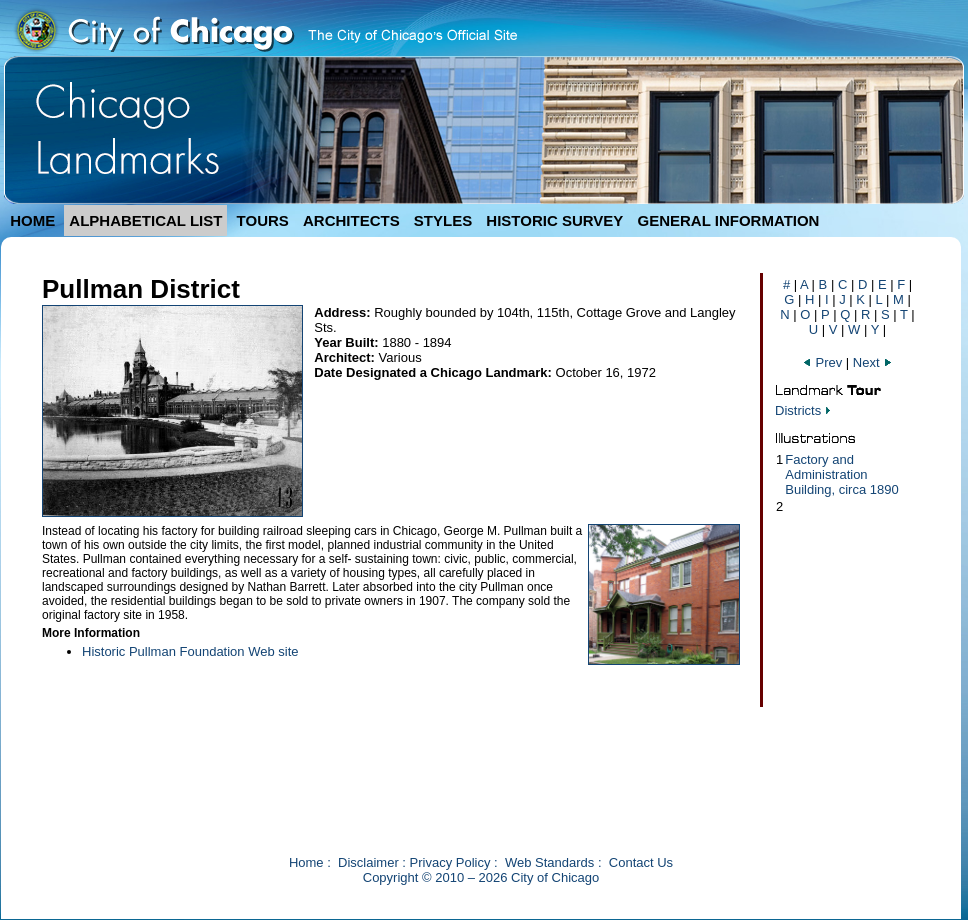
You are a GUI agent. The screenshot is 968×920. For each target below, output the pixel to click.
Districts (798, 410)
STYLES (443, 220)
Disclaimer (368, 862)
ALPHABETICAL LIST (145, 220)
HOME (32, 220)
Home (306, 862)
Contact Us (641, 862)
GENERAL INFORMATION (729, 220)
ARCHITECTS (351, 220)
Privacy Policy (450, 862)
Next (873, 362)
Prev (824, 362)
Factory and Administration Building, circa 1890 (841, 474)
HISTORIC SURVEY (554, 220)
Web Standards (549, 862)
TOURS (263, 220)
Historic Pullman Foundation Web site (190, 651)
